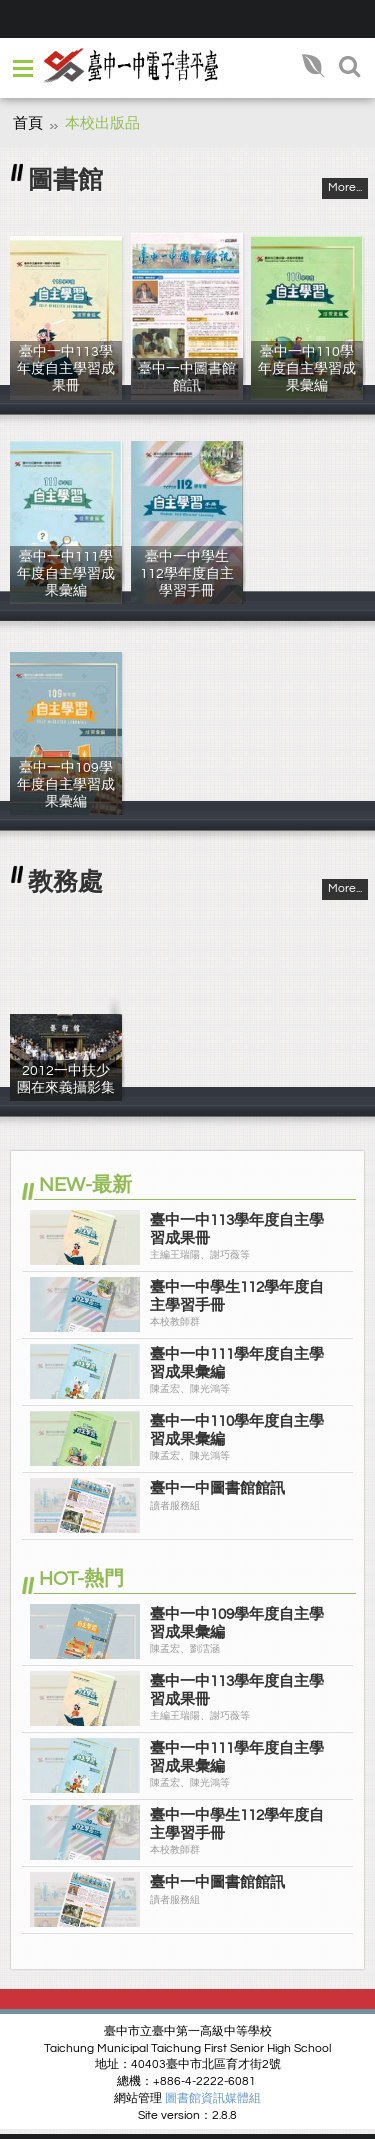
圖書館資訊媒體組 (213, 2098)
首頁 (28, 123)
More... (345, 187)
